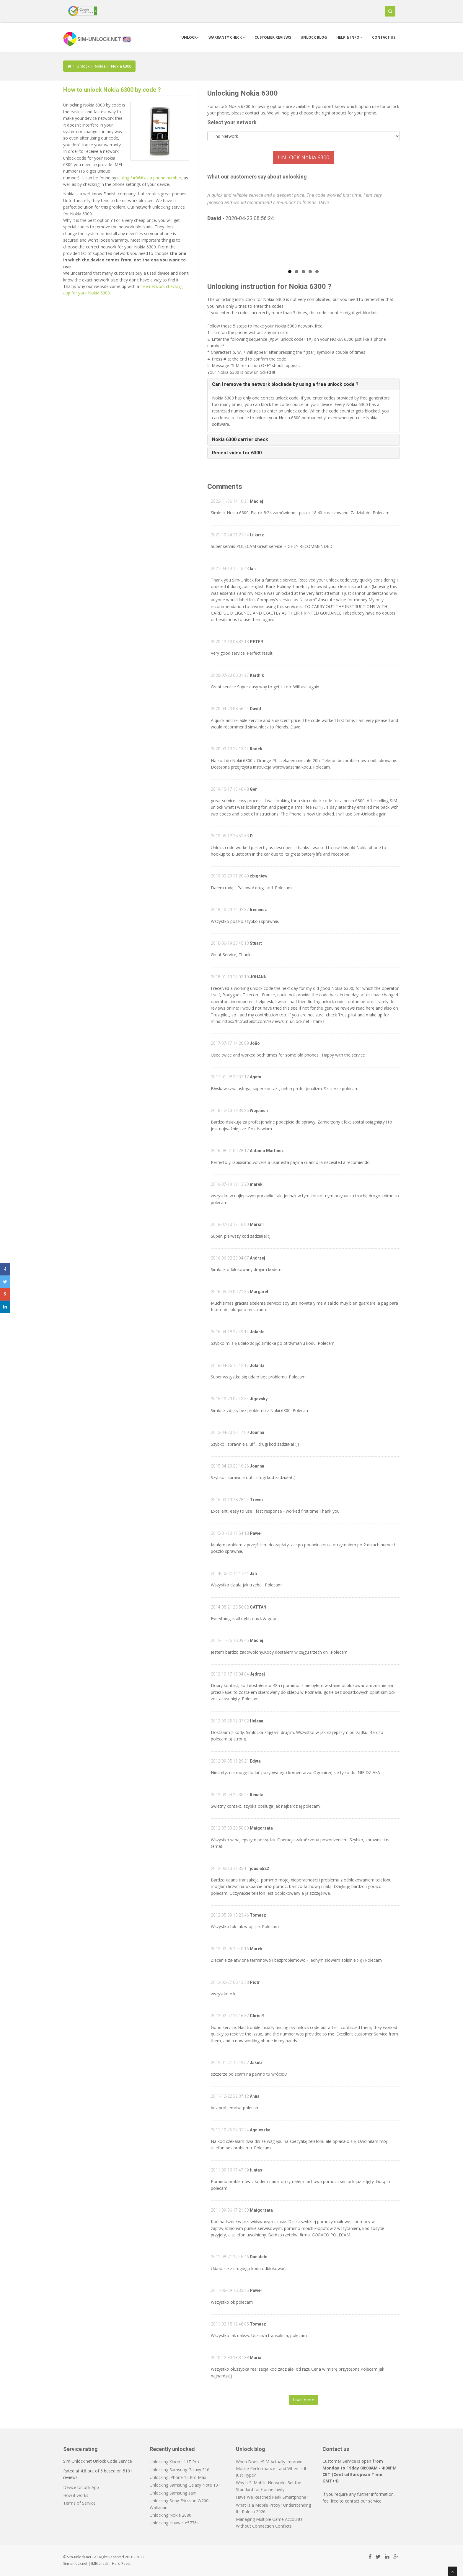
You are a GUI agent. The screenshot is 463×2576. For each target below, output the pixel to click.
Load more (303, 2400)
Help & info (349, 37)
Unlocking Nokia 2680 (170, 2515)
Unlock (190, 37)
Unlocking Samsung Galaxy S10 (179, 2469)
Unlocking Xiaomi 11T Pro (174, 2461)
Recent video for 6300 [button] (237, 453)
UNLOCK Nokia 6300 (303, 157)
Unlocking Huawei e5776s (174, 2523)
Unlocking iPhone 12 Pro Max (178, 2477)
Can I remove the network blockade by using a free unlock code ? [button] (285, 384)
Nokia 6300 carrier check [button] (240, 439)
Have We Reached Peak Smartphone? (272, 2497)
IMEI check (99, 2563)
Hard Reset (121, 2563)
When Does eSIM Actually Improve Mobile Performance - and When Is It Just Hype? (271, 2468)
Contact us (383, 37)
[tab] (304, 384)
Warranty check (226, 37)
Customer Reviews (273, 37)
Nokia (100, 66)
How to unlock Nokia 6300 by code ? (112, 89)
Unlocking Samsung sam (173, 2493)
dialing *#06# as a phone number (149, 178)
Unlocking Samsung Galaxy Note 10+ (185, 2485)
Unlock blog (314, 37)
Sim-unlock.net (75, 2563)
